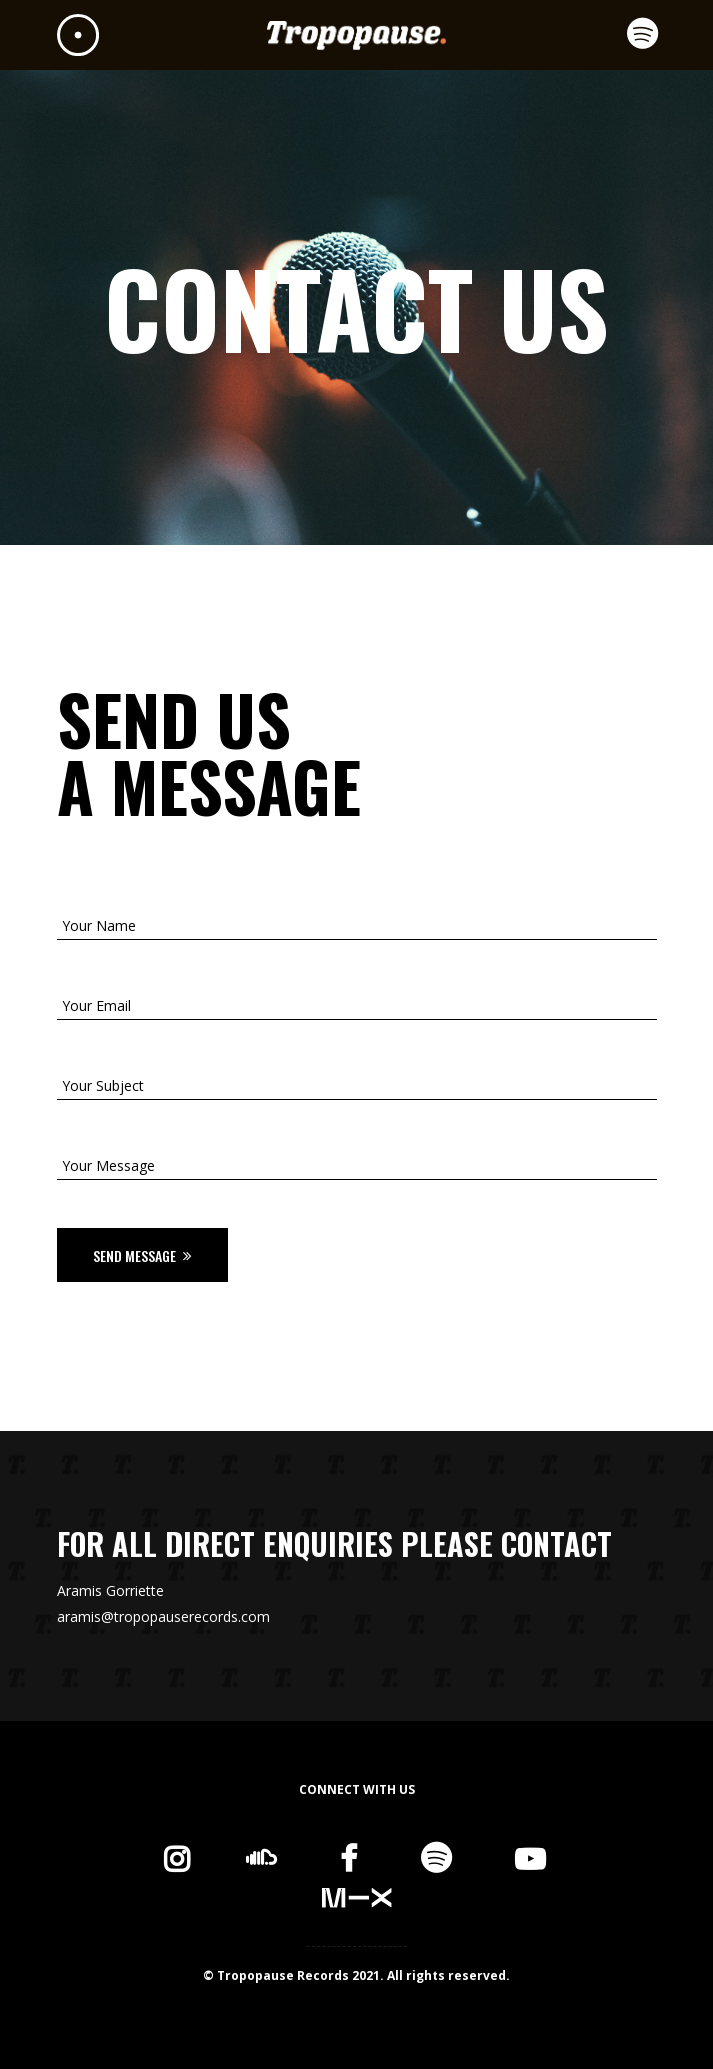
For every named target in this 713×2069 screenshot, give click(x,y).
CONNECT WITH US (357, 1789)
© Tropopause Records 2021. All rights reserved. (356, 1975)
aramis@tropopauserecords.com (163, 1616)
